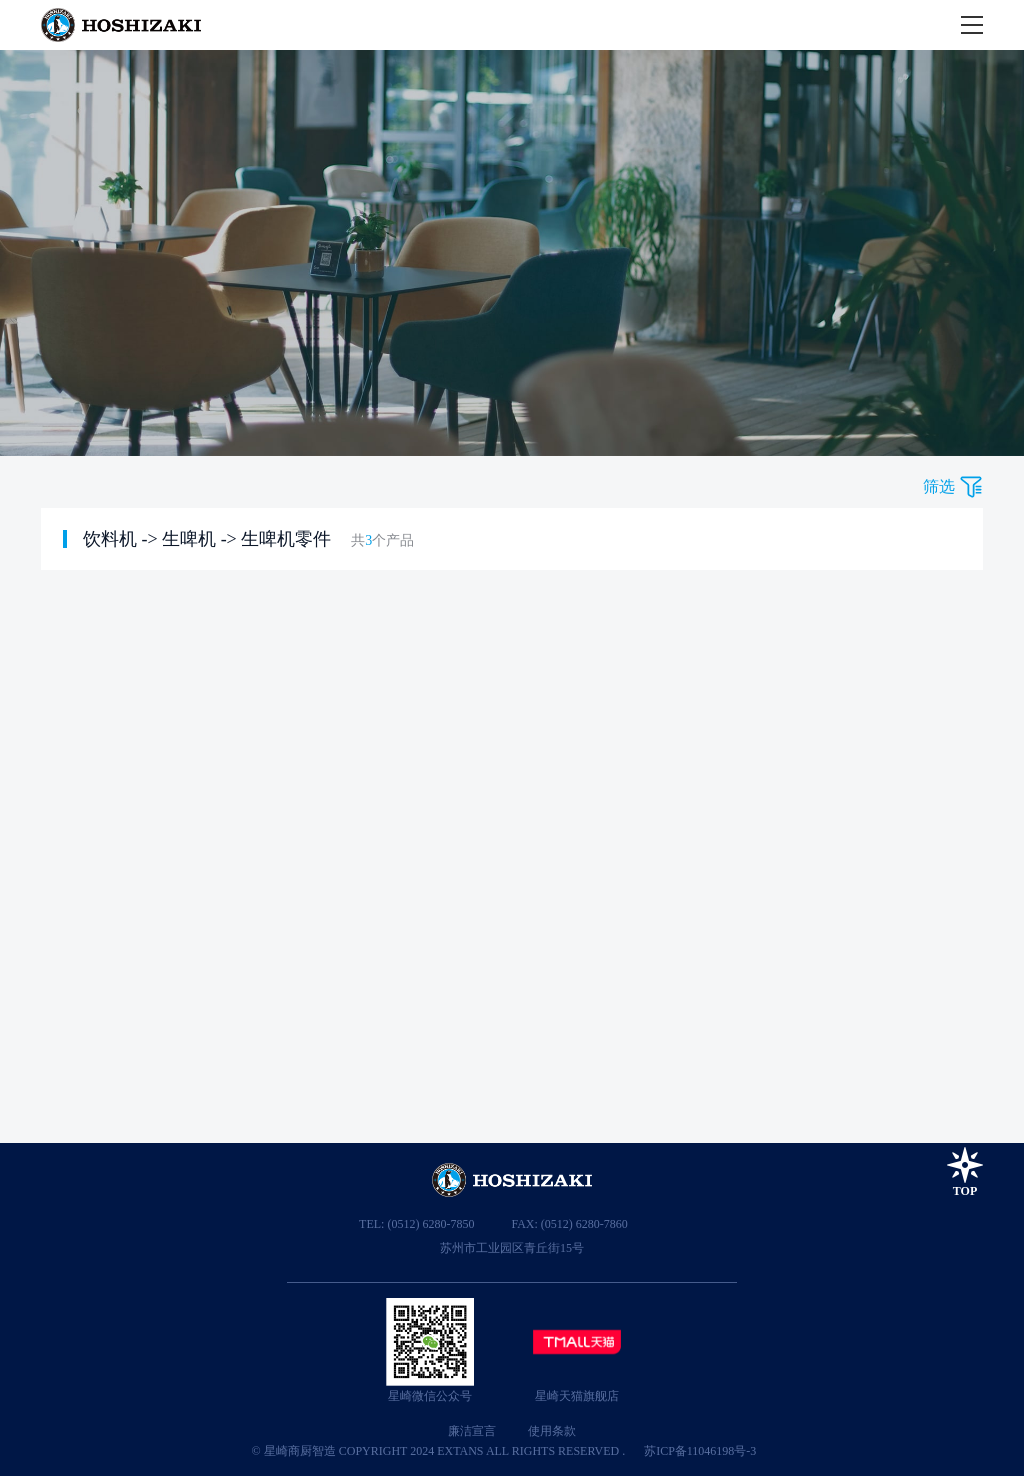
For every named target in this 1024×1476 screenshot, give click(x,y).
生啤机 (189, 539)
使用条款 (552, 1431)
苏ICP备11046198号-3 (700, 1451)
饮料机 (110, 539)
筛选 (939, 486)
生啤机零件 (286, 539)
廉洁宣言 (472, 1431)
